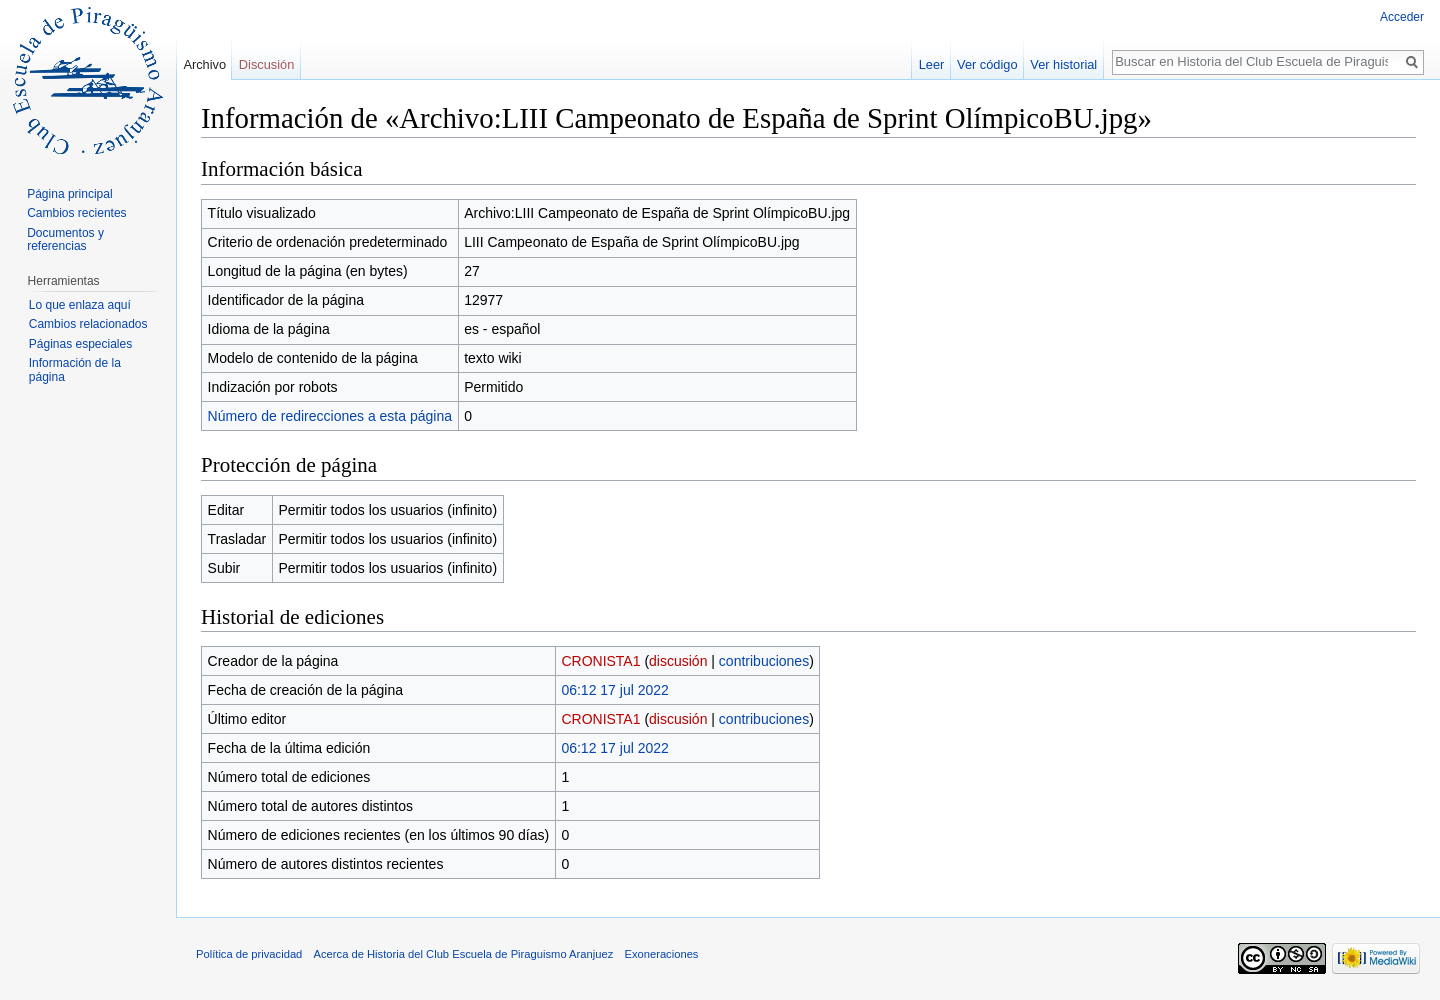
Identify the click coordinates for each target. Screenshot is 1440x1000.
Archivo (204, 64)
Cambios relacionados (88, 324)
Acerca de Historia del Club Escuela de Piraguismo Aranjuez (464, 954)
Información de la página (75, 370)
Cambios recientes (76, 213)
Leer (932, 64)
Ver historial (1063, 64)
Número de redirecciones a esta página (330, 416)
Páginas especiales (80, 344)
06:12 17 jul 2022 (614, 690)
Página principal (69, 194)
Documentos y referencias (65, 240)
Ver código (987, 64)
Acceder (1402, 17)
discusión (678, 661)
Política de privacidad (249, 954)
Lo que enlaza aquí (80, 305)
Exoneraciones (661, 954)
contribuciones (764, 661)
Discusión (266, 64)
